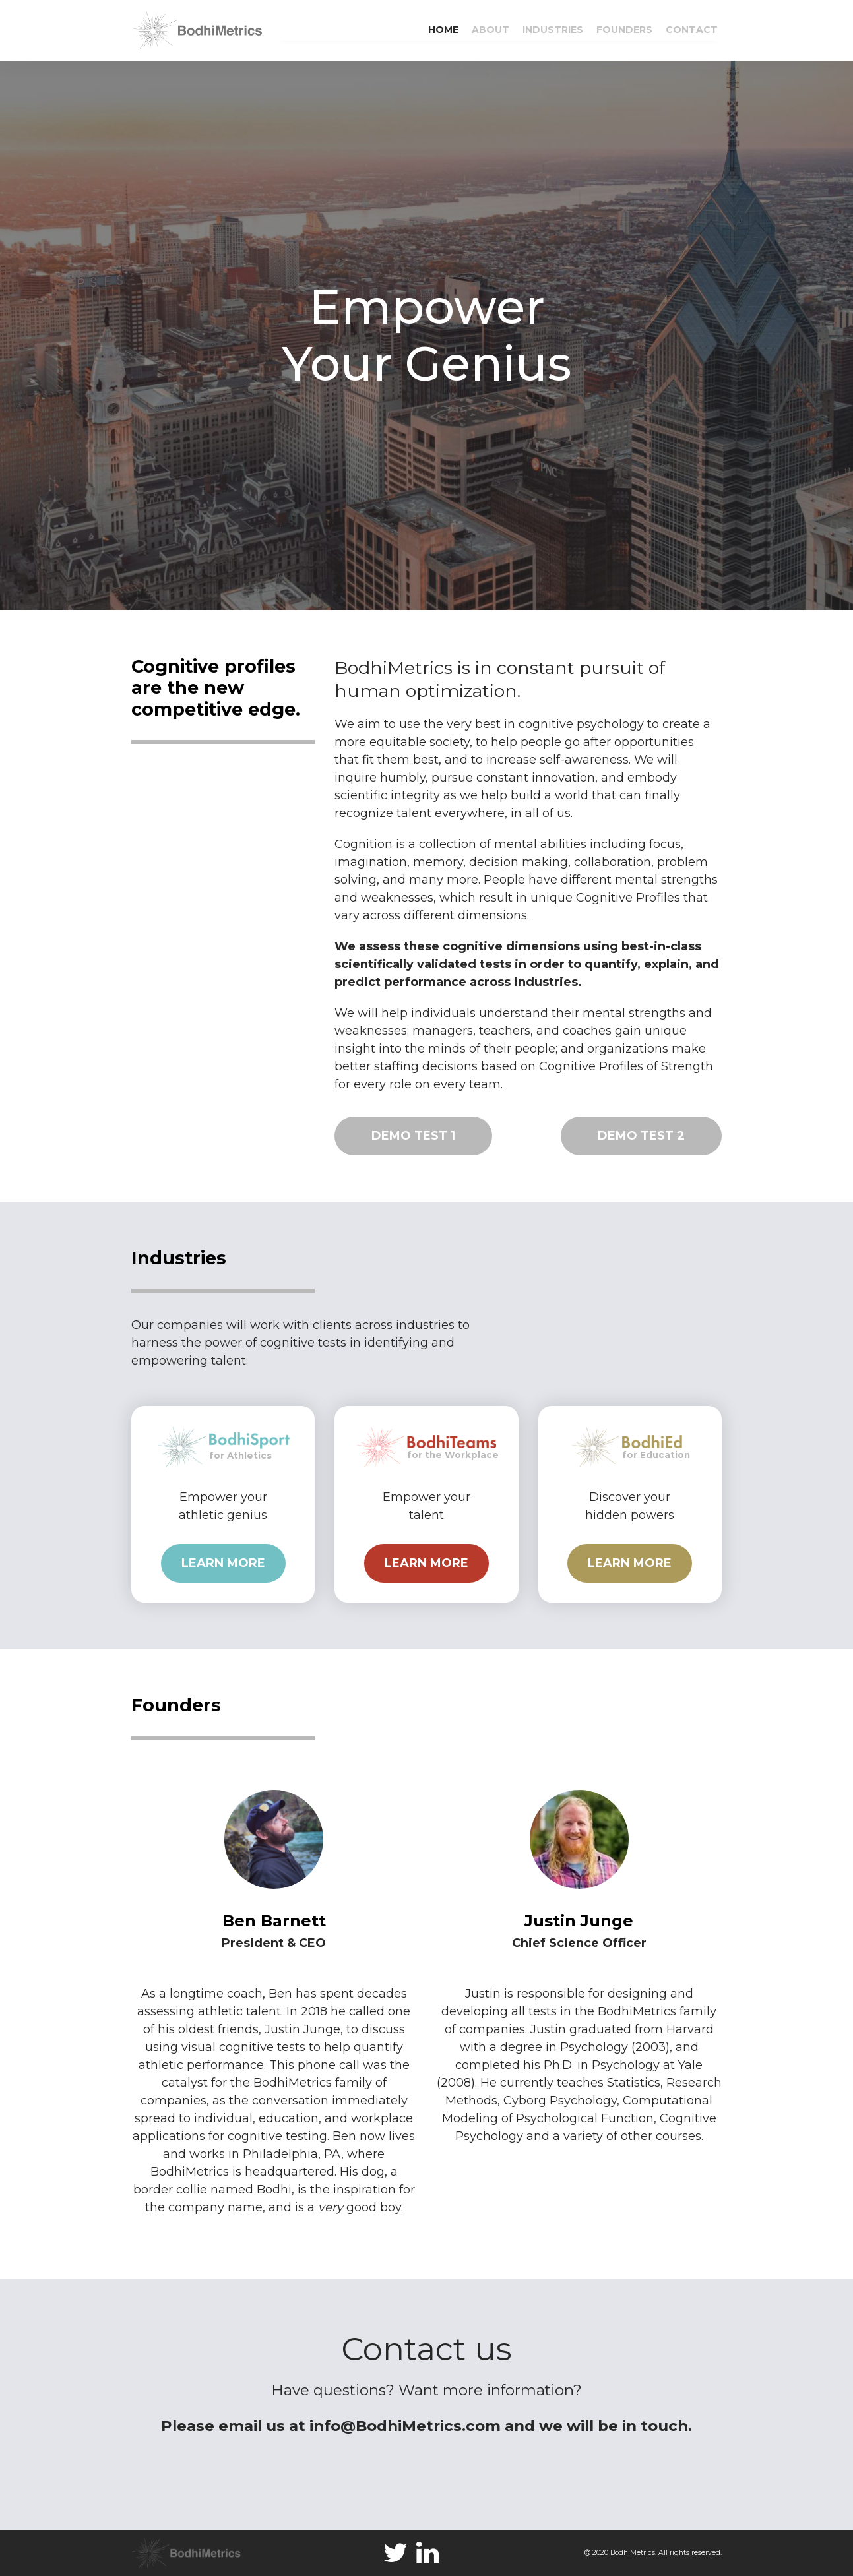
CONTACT (692, 30)
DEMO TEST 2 (641, 1135)
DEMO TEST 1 (413, 1135)
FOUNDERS (624, 30)
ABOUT (490, 30)
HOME (443, 30)
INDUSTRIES (552, 30)
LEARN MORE (223, 1563)
